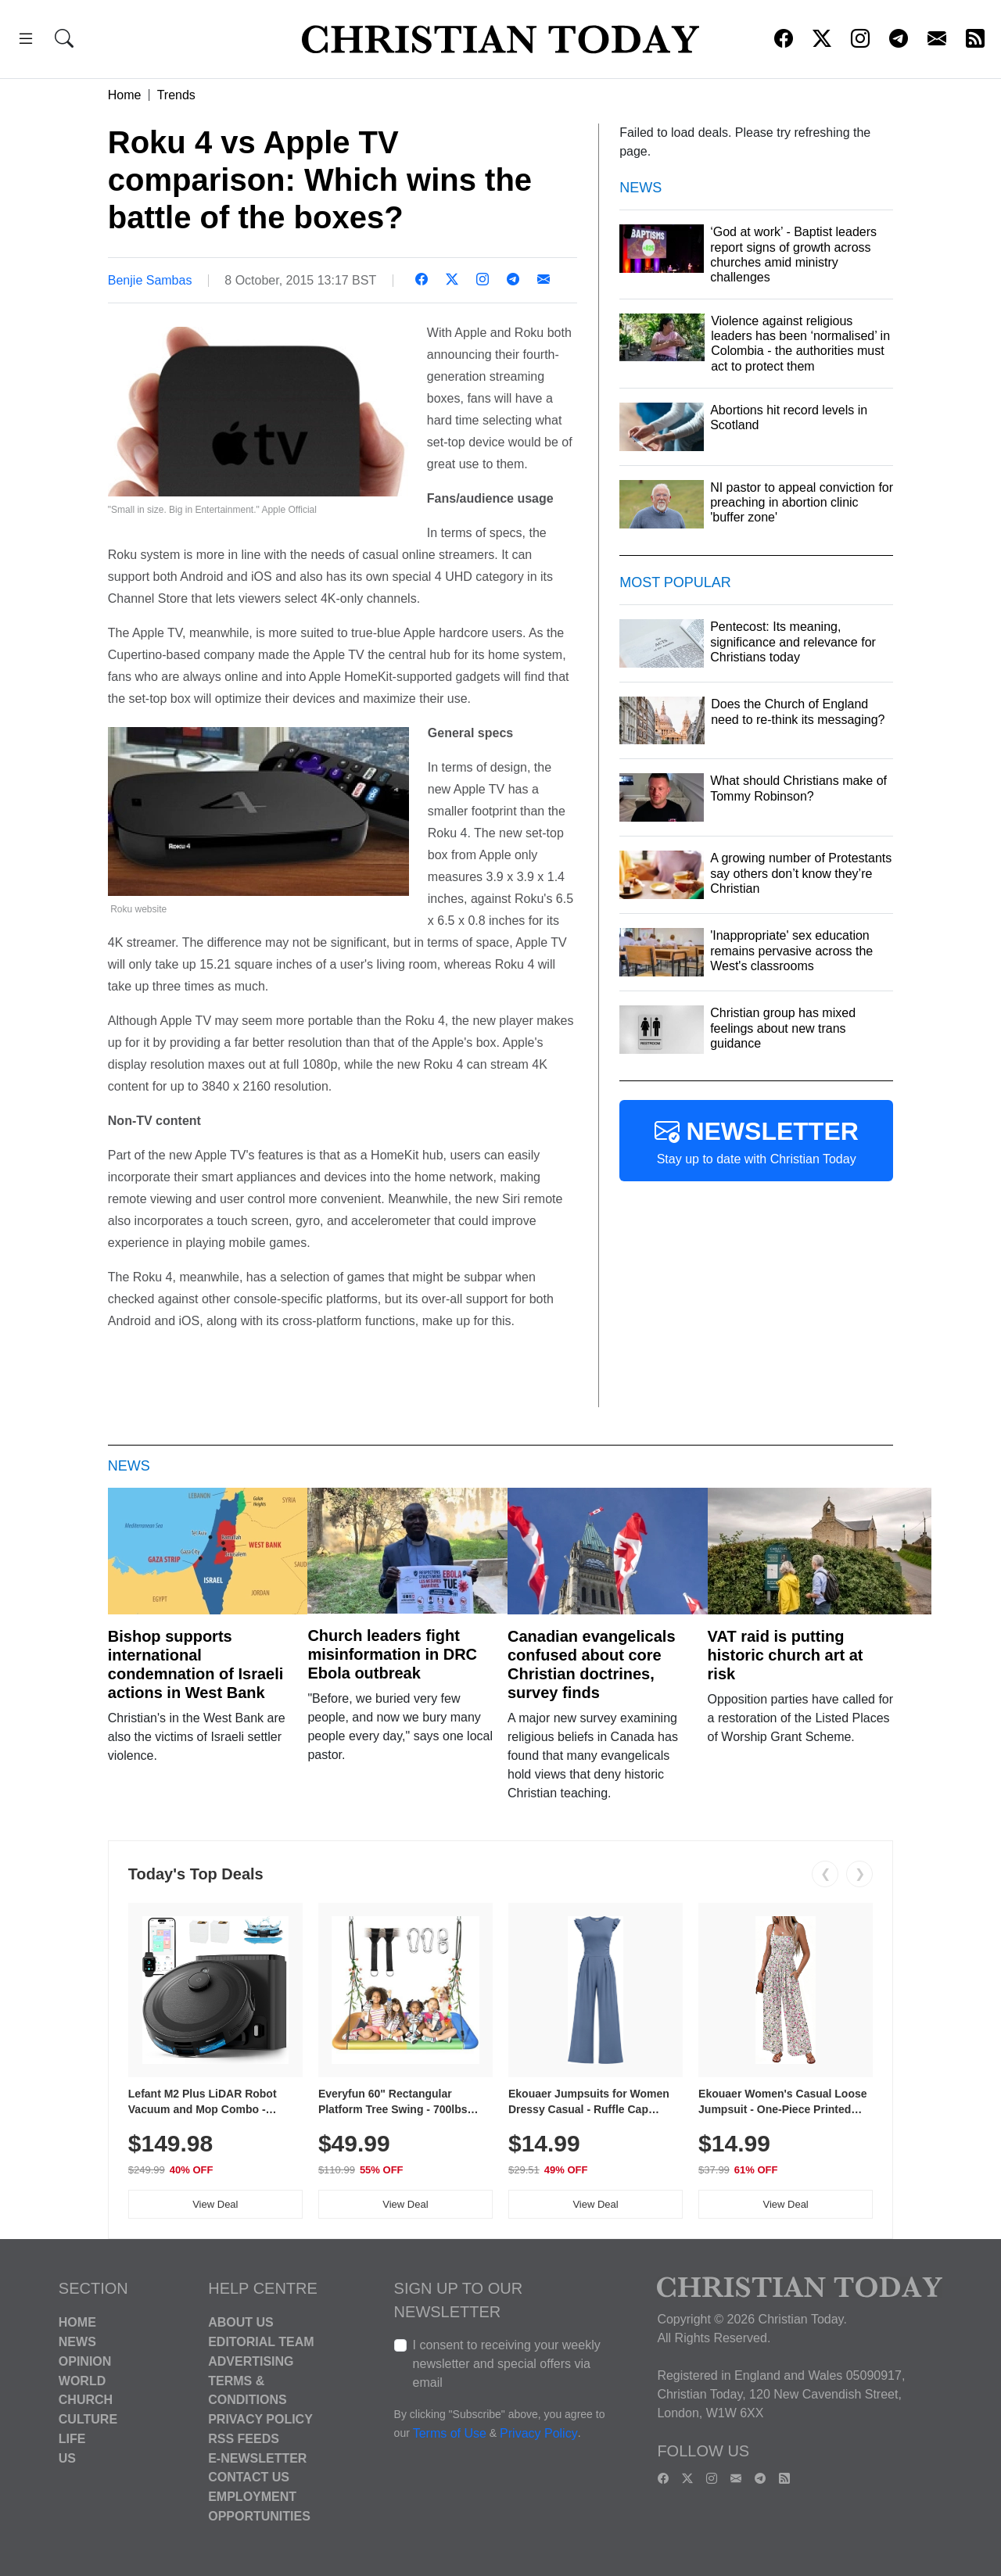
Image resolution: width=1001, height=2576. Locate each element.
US (67, 2457)
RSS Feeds (243, 2438)
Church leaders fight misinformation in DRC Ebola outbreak (392, 1654)
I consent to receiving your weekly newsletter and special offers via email (507, 2363)
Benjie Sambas (150, 280)
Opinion (85, 2361)
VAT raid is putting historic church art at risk (785, 1655)
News (77, 2341)
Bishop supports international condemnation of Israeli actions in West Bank (195, 1664)
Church (86, 2399)
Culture (88, 2419)
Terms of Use (449, 2434)
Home (125, 95)
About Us (241, 2322)
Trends (176, 95)
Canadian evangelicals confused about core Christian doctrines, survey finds (592, 1664)
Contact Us (248, 2477)
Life (72, 2438)
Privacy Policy (260, 2419)
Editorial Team (261, 2341)
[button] (25, 41)
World (82, 2380)
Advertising (250, 2361)
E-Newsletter (257, 2457)
